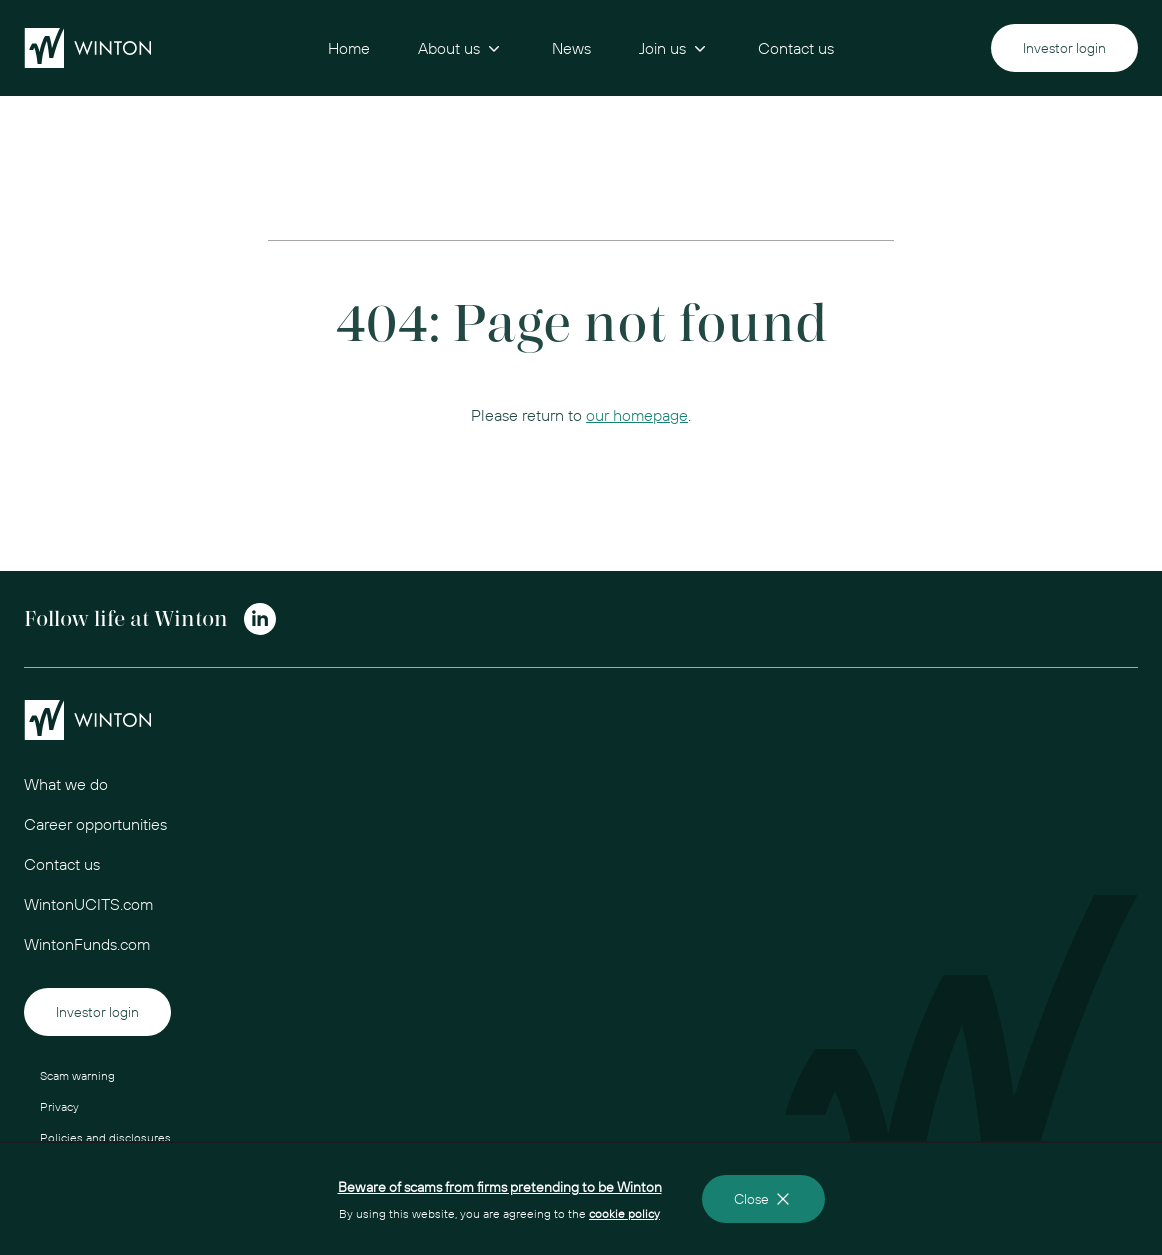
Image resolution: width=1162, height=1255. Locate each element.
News (571, 48)
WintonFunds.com (87, 944)
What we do (66, 784)
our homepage (637, 415)
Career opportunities (95, 824)
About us (461, 48)
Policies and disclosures (105, 1137)
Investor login (1064, 48)
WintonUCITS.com (88, 904)
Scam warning (77, 1075)
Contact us (796, 48)
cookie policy (624, 1213)
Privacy (59, 1106)
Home (349, 48)
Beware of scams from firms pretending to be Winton (500, 1187)
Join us (674, 48)
